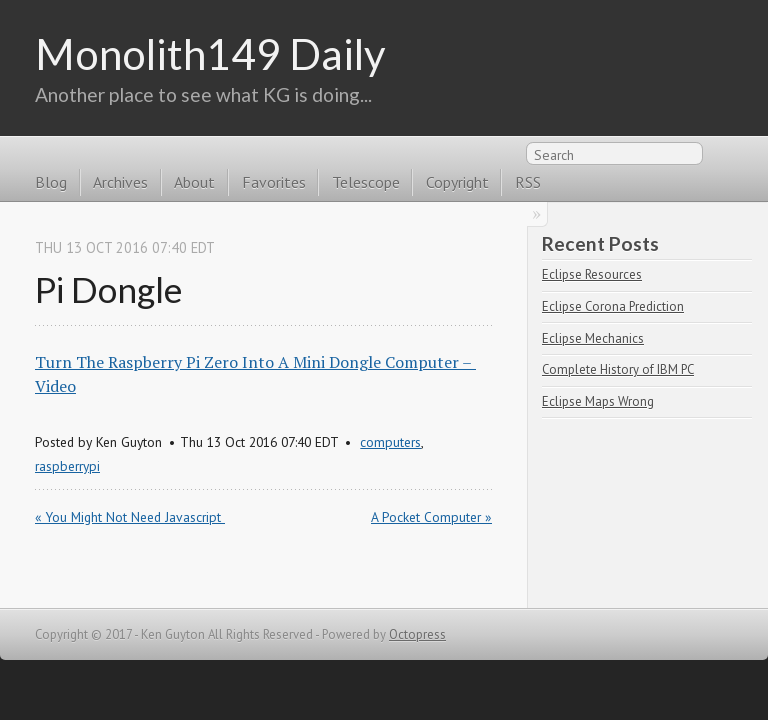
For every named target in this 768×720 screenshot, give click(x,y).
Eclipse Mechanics (593, 338)
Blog (51, 182)
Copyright (457, 182)
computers (390, 442)
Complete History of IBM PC (618, 369)
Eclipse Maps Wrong (598, 401)
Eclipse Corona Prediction (613, 306)
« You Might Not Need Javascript (130, 517)
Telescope (366, 182)
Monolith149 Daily (210, 53)
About (194, 182)
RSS (722, 158)
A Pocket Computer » (431, 517)
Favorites (274, 182)
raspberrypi (67, 466)
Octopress (417, 634)
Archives (120, 182)
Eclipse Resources (592, 274)
